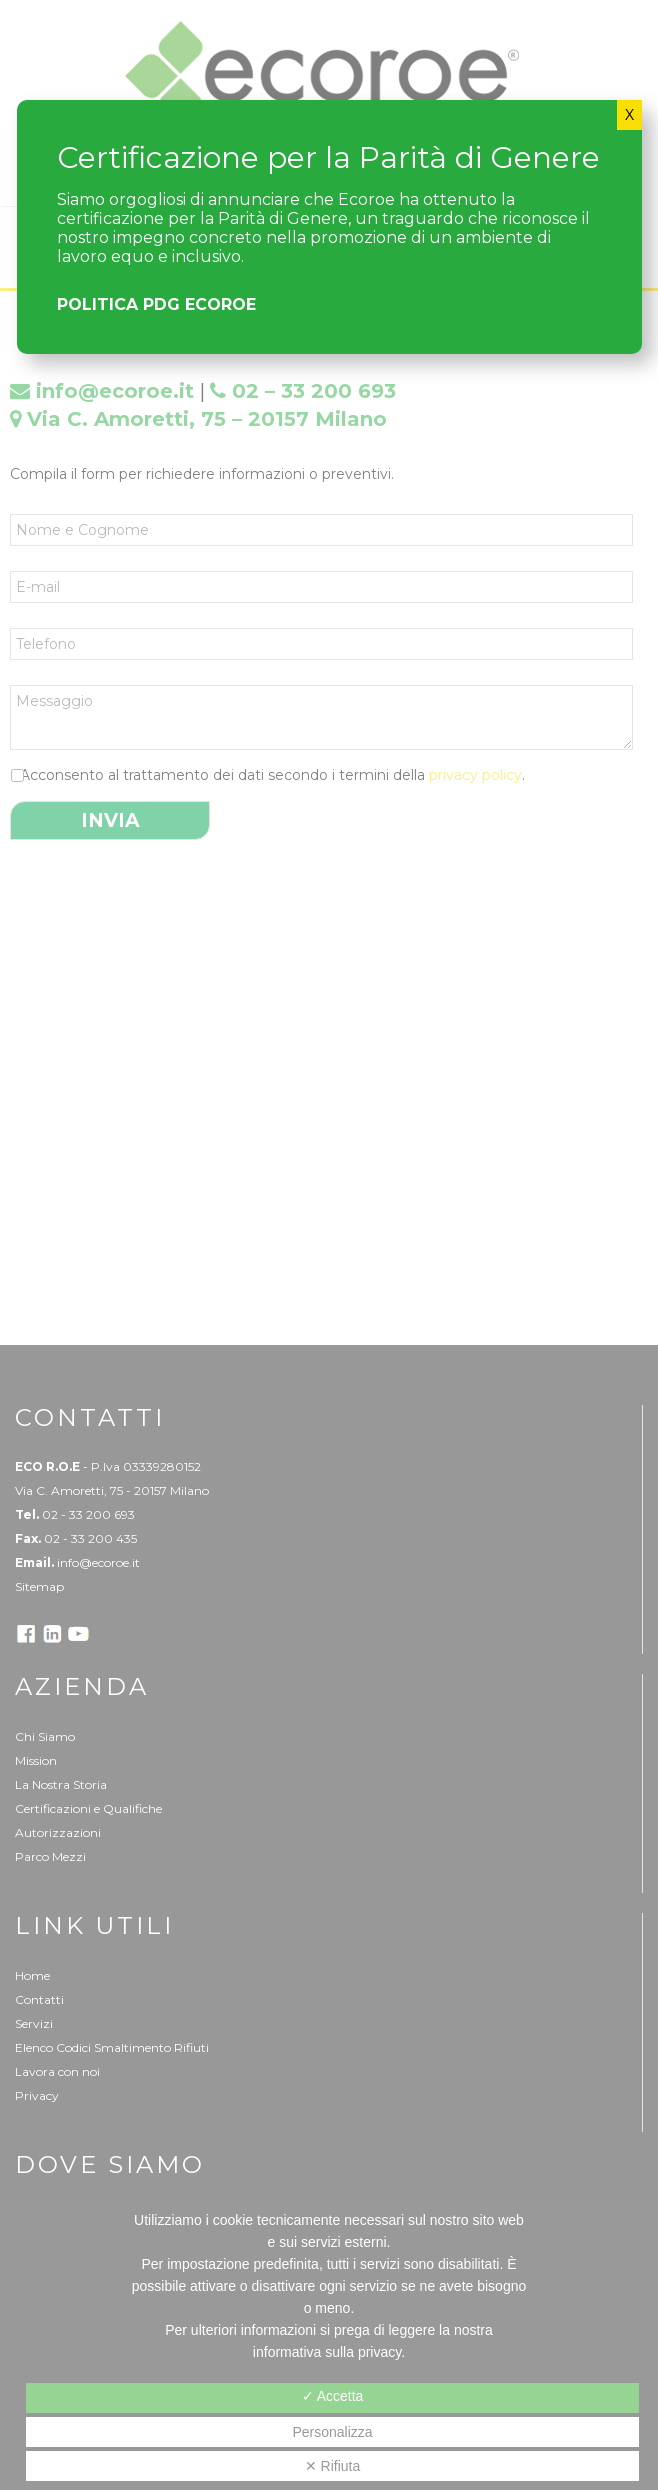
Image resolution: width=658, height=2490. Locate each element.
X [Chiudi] (629, 115)
